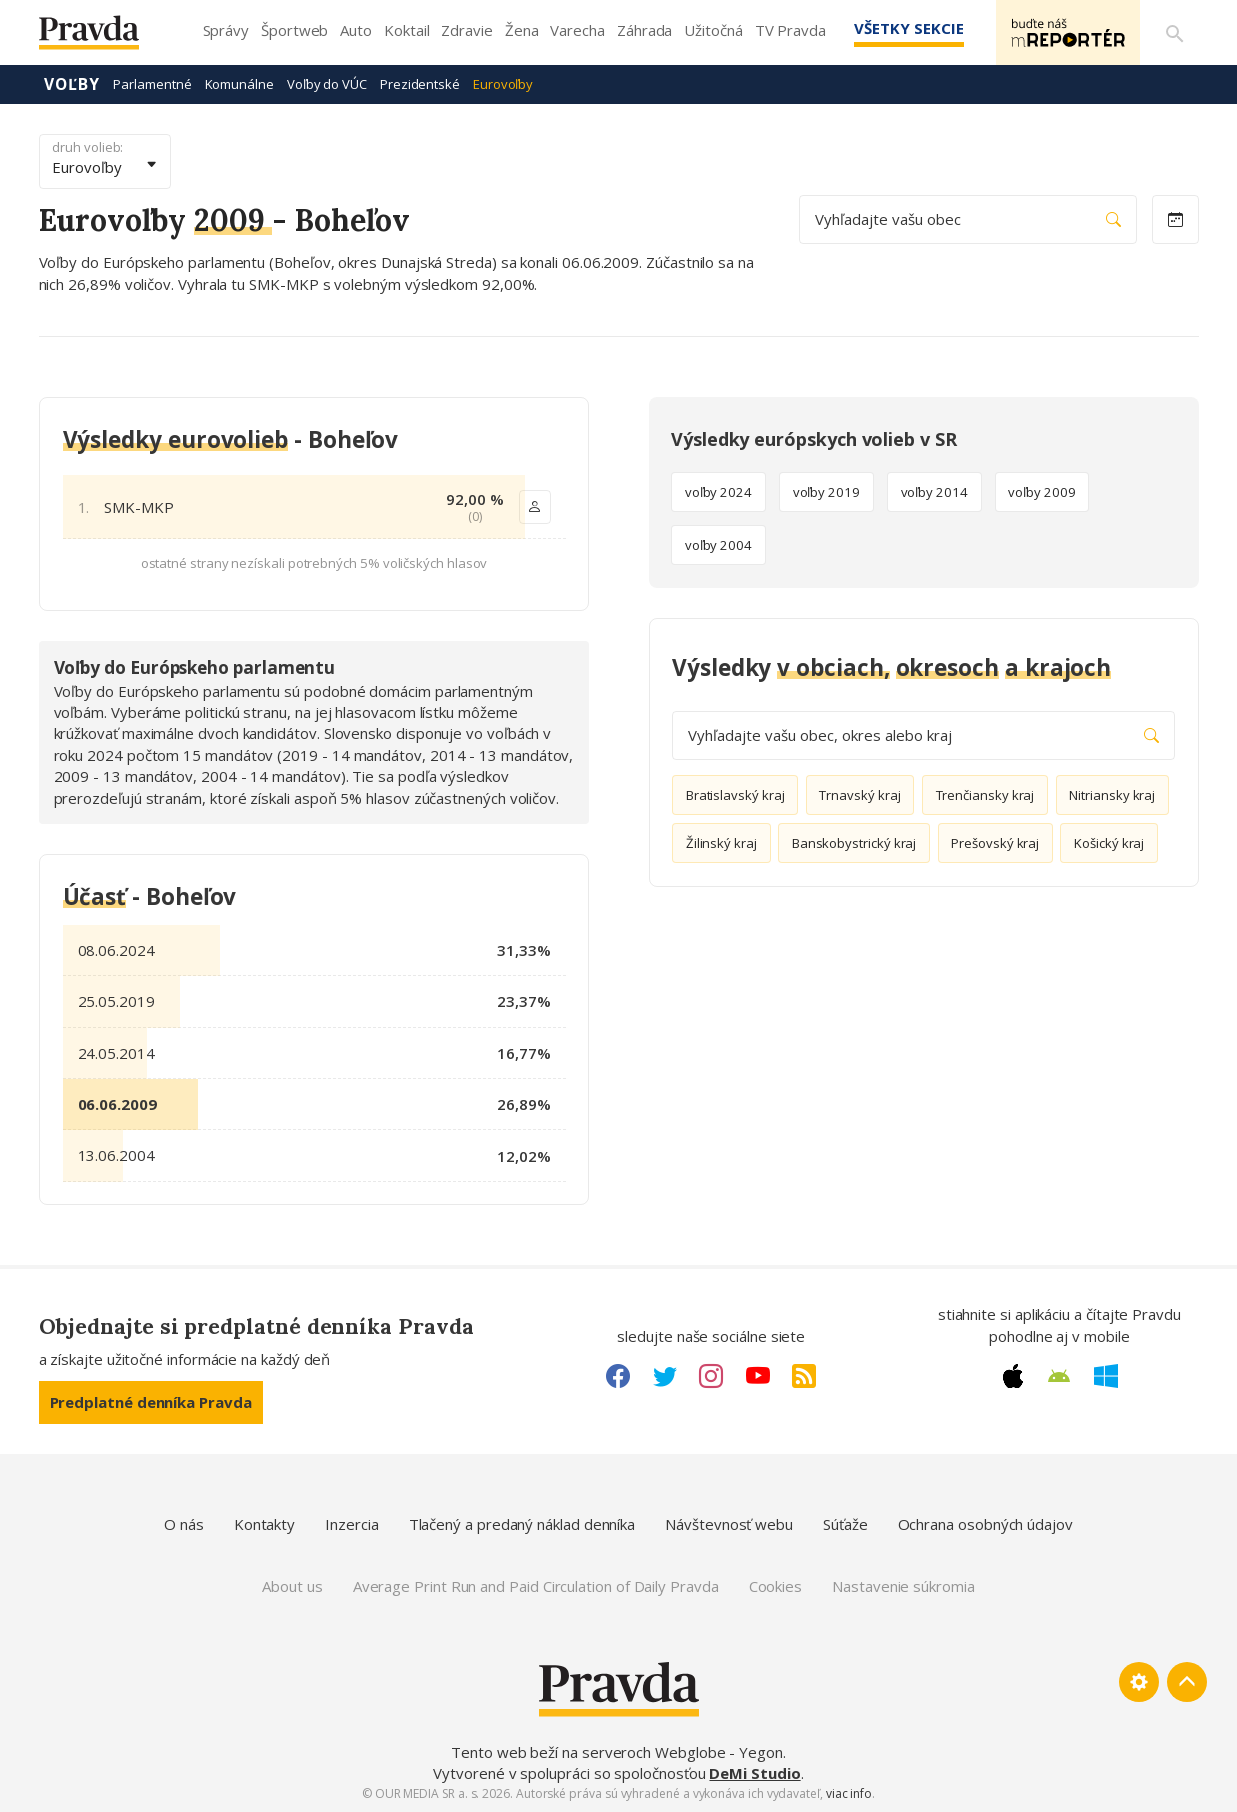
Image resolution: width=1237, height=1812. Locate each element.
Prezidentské (420, 84)
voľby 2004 (718, 545)
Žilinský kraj (721, 843)
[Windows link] (1106, 1376)
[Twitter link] (665, 1376)
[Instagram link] (711, 1376)
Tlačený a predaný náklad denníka (522, 1524)
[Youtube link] (758, 1376)
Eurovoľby (503, 84)
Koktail (406, 30)
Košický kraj (1109, 843)
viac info (849, 1793)
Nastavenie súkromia (903, 1586)
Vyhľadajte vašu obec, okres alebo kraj (923, 735)
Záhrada (644, 30)
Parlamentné (152, 84)
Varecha (577, 30)
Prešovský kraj (995, 843)
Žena (522, 30)
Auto (356, 30)
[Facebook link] (618, 1376)
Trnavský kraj (859, 795)
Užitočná (713, 30)
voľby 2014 (934, 492)
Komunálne (239, 84)
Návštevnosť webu (729, 1524)
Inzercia (351, 1524)
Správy (226, 30)
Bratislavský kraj (735, 795)
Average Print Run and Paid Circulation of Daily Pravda (536, 1586)
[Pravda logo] (104, 37)
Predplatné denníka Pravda (151, 1402)
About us (292, 1586)
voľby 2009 (1041, 492)
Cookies (775, 1586)
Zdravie (466, 30)
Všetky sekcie (908, 28)
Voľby (72, 84)
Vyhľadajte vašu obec (968, 219)
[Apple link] (1013, 1376)
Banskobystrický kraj (854, 843)
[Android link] (1059, 1376)
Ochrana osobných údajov (985, 1524)
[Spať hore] (1187, 1682)
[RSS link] (804, 1376)
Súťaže (845, 1524)
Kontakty (264, 1524)
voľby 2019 (826, 492)
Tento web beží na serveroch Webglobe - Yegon (617, 1752)
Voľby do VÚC (327, 84)
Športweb (294, 30)
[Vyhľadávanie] (1175, 33)
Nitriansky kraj (1112, 795)
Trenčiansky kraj (985, 795)
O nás (184, 1524)
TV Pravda (790, 30)
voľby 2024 (718, 492)
